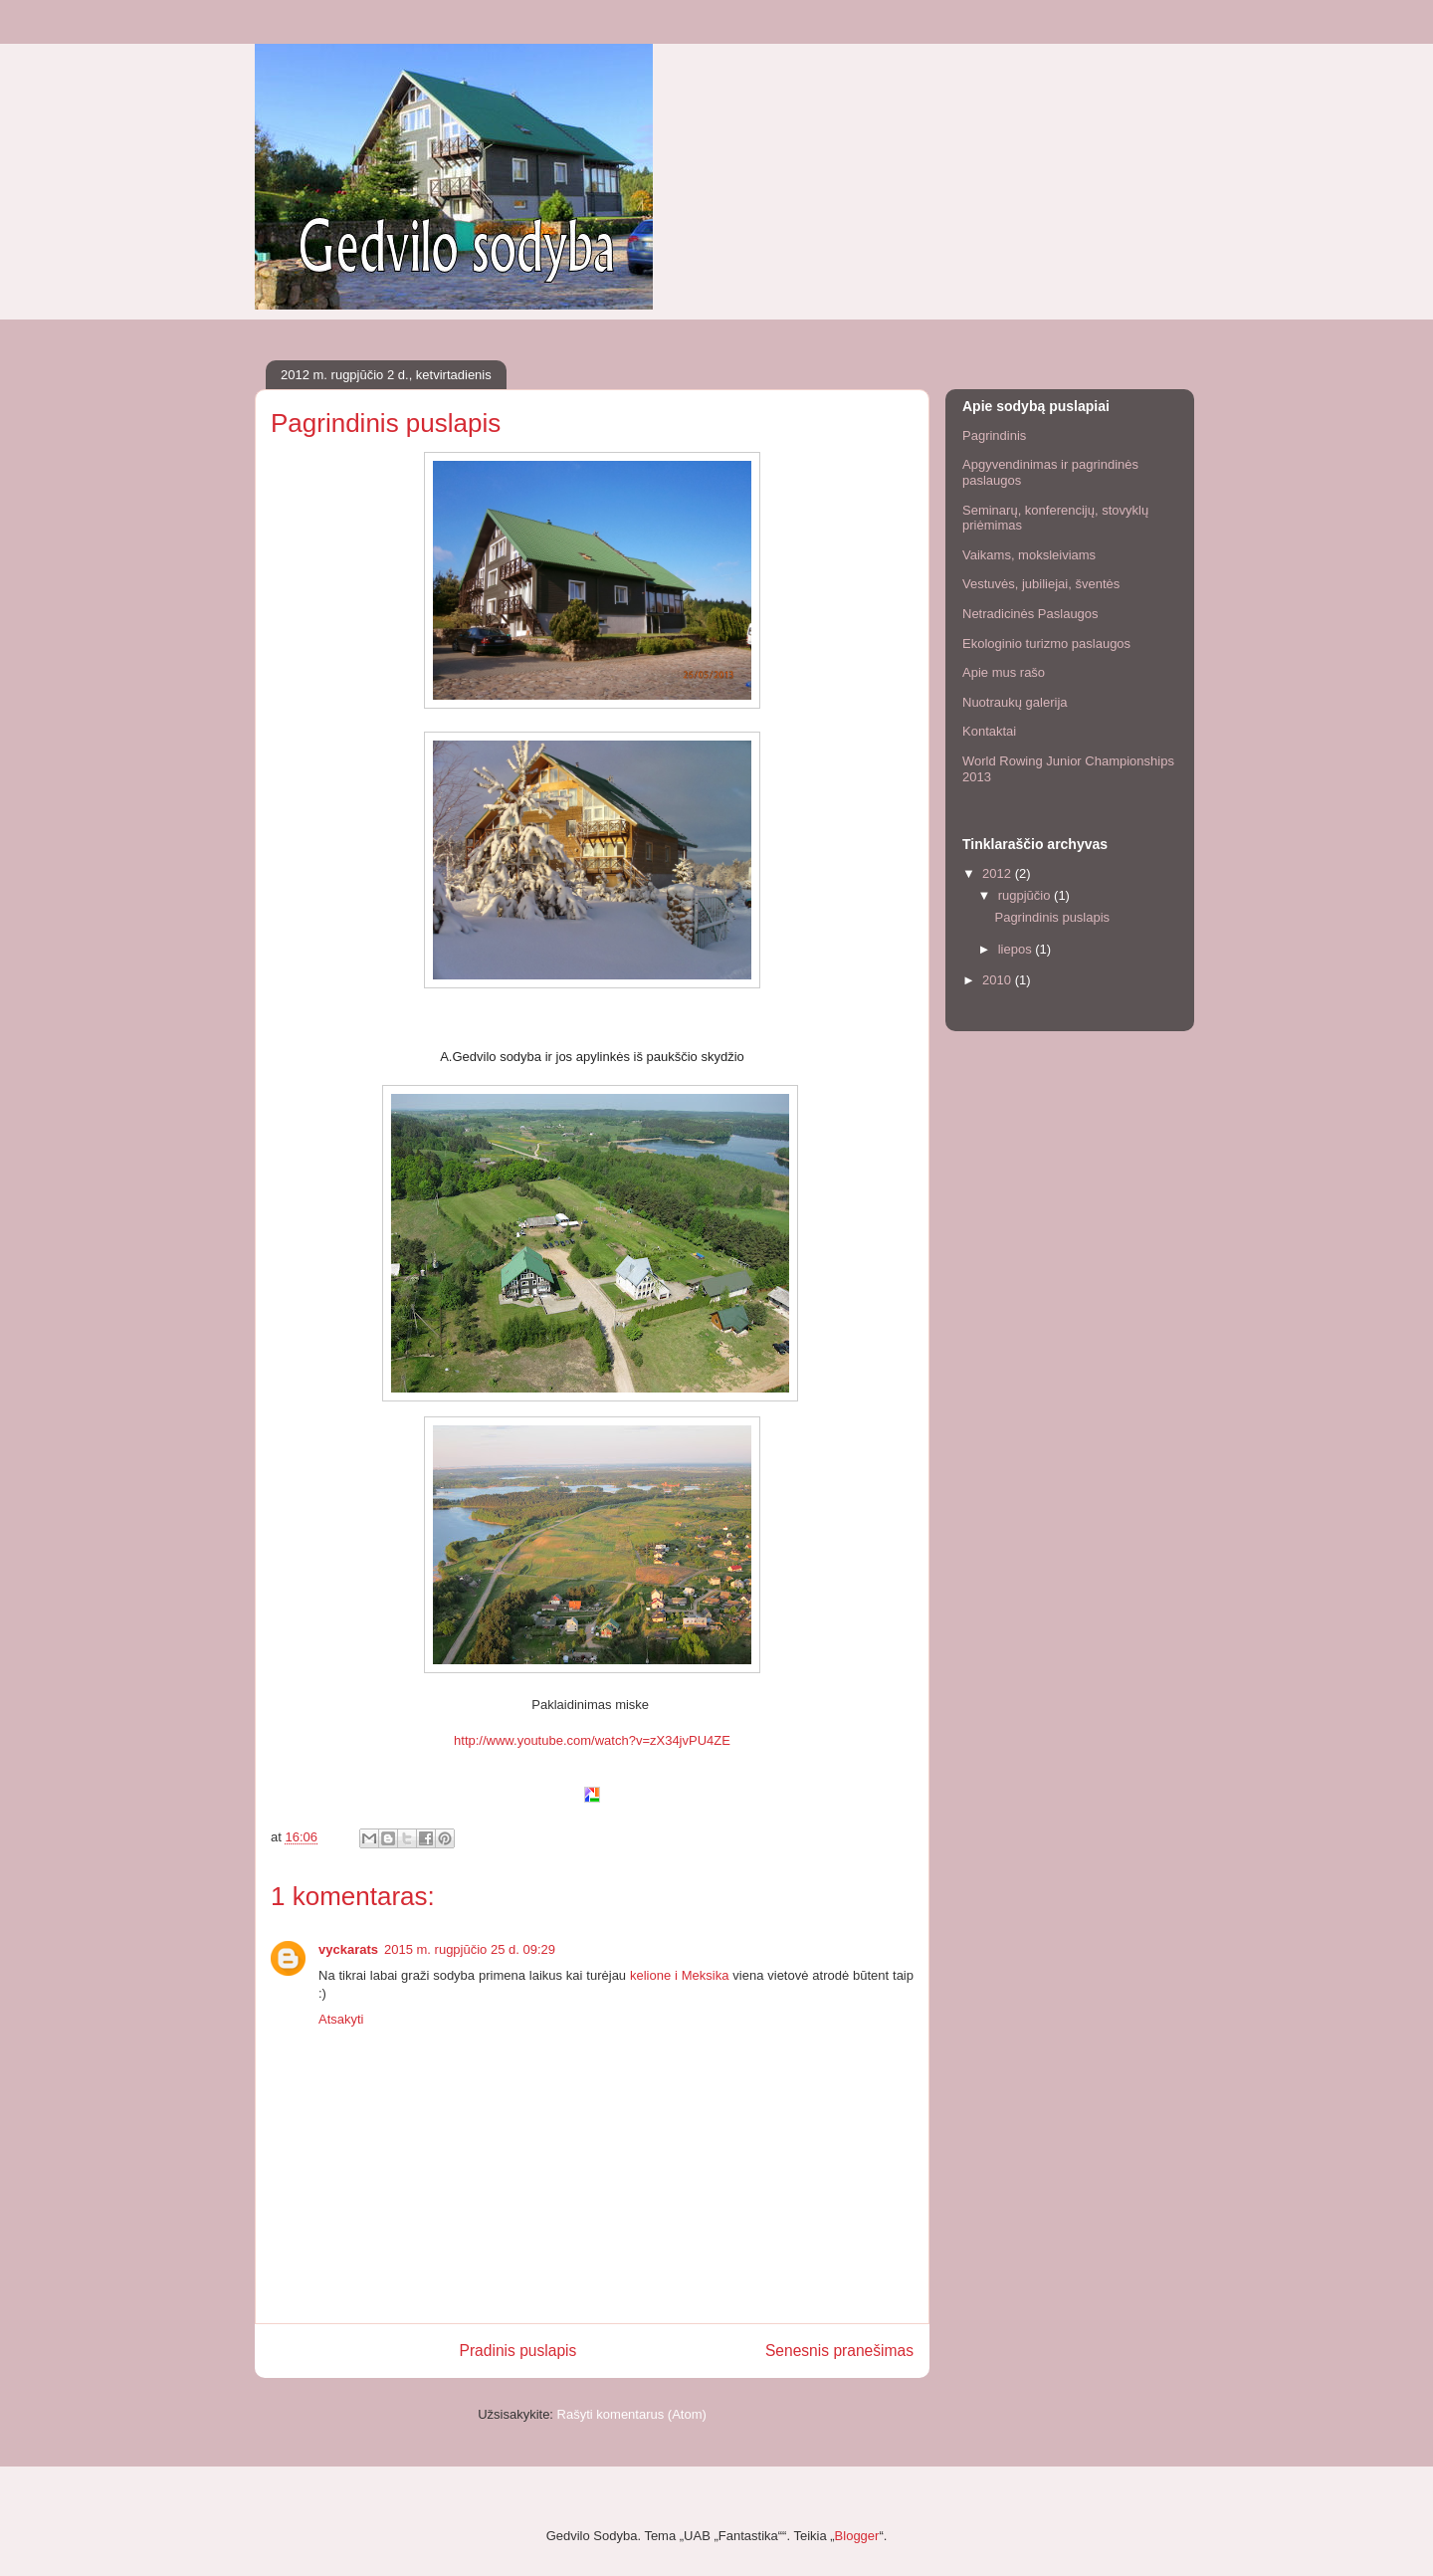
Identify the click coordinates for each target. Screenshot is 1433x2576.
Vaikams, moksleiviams (1029, 554)
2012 (998, 873)
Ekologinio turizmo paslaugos (1046, 643)
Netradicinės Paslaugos (1030, 613)
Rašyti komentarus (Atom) (632, 2414)
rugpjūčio (1026, 895)
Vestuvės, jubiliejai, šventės (1041, 583)
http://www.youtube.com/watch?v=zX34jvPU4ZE (592, 1740)
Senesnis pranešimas (839, 2350)
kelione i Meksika (679, 1975)
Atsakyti (341, 2019)
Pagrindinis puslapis (1052, 917)
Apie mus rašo (1003, 672)
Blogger (857, 2535)
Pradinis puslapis (518, 2350)
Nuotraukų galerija (1015, 702)
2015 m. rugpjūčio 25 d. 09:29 (469, 1949)
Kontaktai (989, 731)
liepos (1017, 949)
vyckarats (348, 1949)
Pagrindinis (994, 435)
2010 (998, 979)
